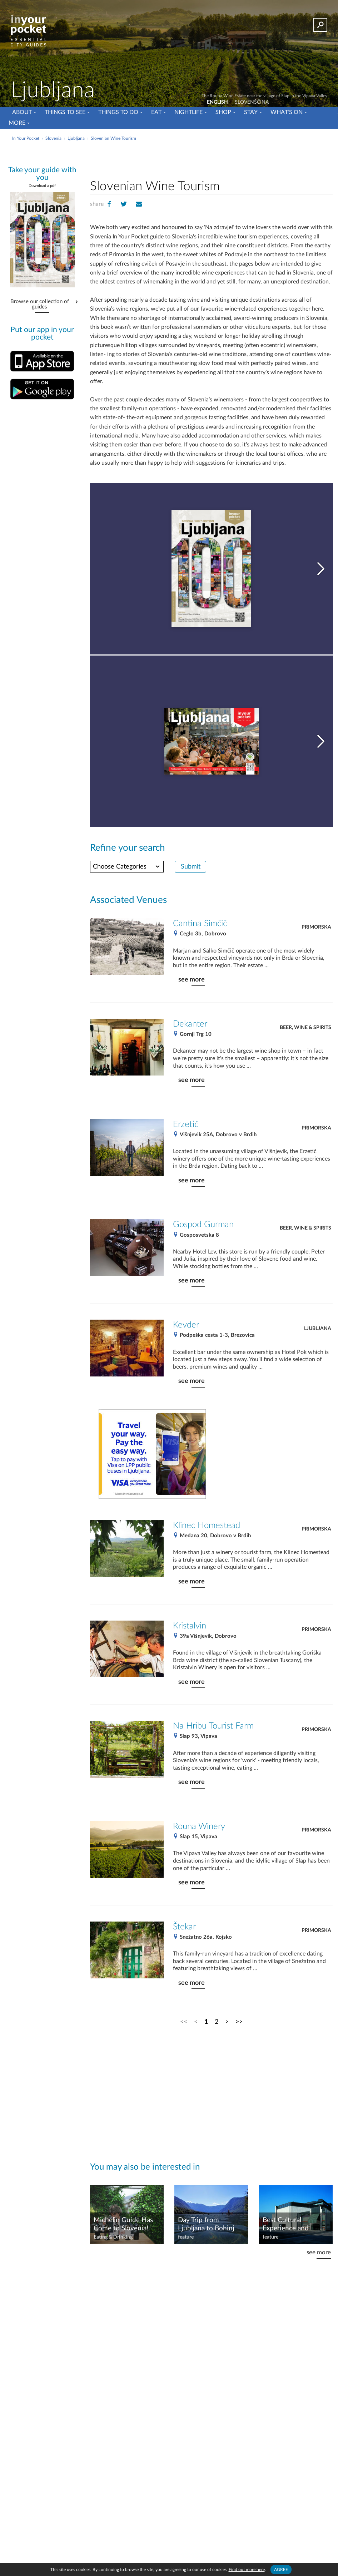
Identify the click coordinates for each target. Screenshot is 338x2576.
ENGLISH (217, 102)
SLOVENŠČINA (252, 102)
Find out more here (247, 2569)
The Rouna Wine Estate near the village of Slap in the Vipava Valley (264, 96)
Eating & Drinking (113, 2237)
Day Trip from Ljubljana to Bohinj (206, 2224)
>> (239, 2022)
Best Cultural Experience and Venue (286, 2225)
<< (183, 2022)
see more (191, 979)
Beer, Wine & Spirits (305, 1027)
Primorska (316, 927)
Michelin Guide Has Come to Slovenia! (123, 2224)
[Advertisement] (211, 158)
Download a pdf (42, 186)
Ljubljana (317, 1328)
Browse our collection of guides (39, 304)
